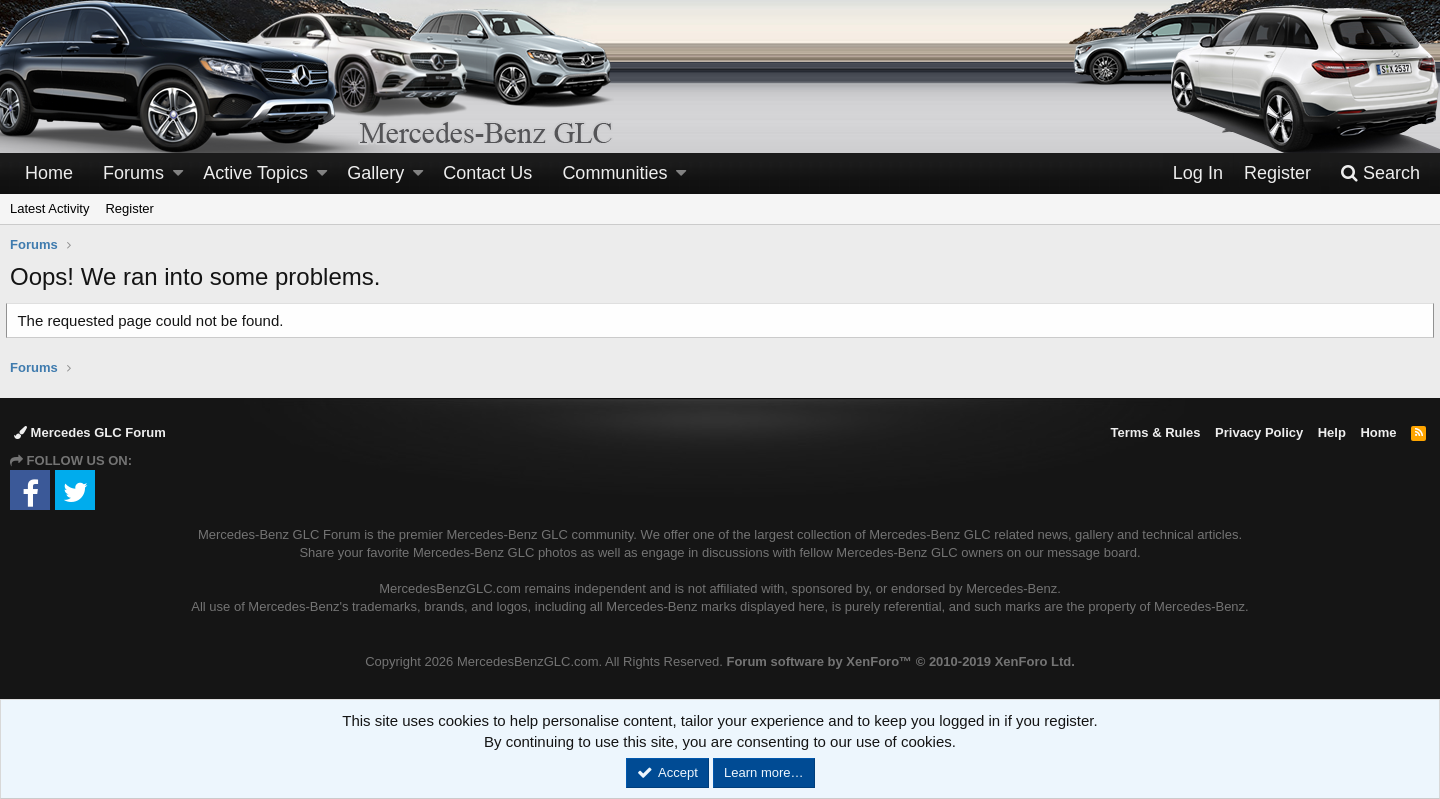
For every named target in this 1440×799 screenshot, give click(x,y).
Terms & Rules (1155, 432)
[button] (178, 173)
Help (1332, 432)
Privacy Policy (1259, 432)
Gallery (375, 173)
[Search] (1380, 173)
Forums (133, 173)
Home (49, 173)
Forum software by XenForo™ (900, 661)
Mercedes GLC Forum (90, 432)
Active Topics (255, 173)
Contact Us (487, 173)
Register (129, 208)
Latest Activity (49, 208)
